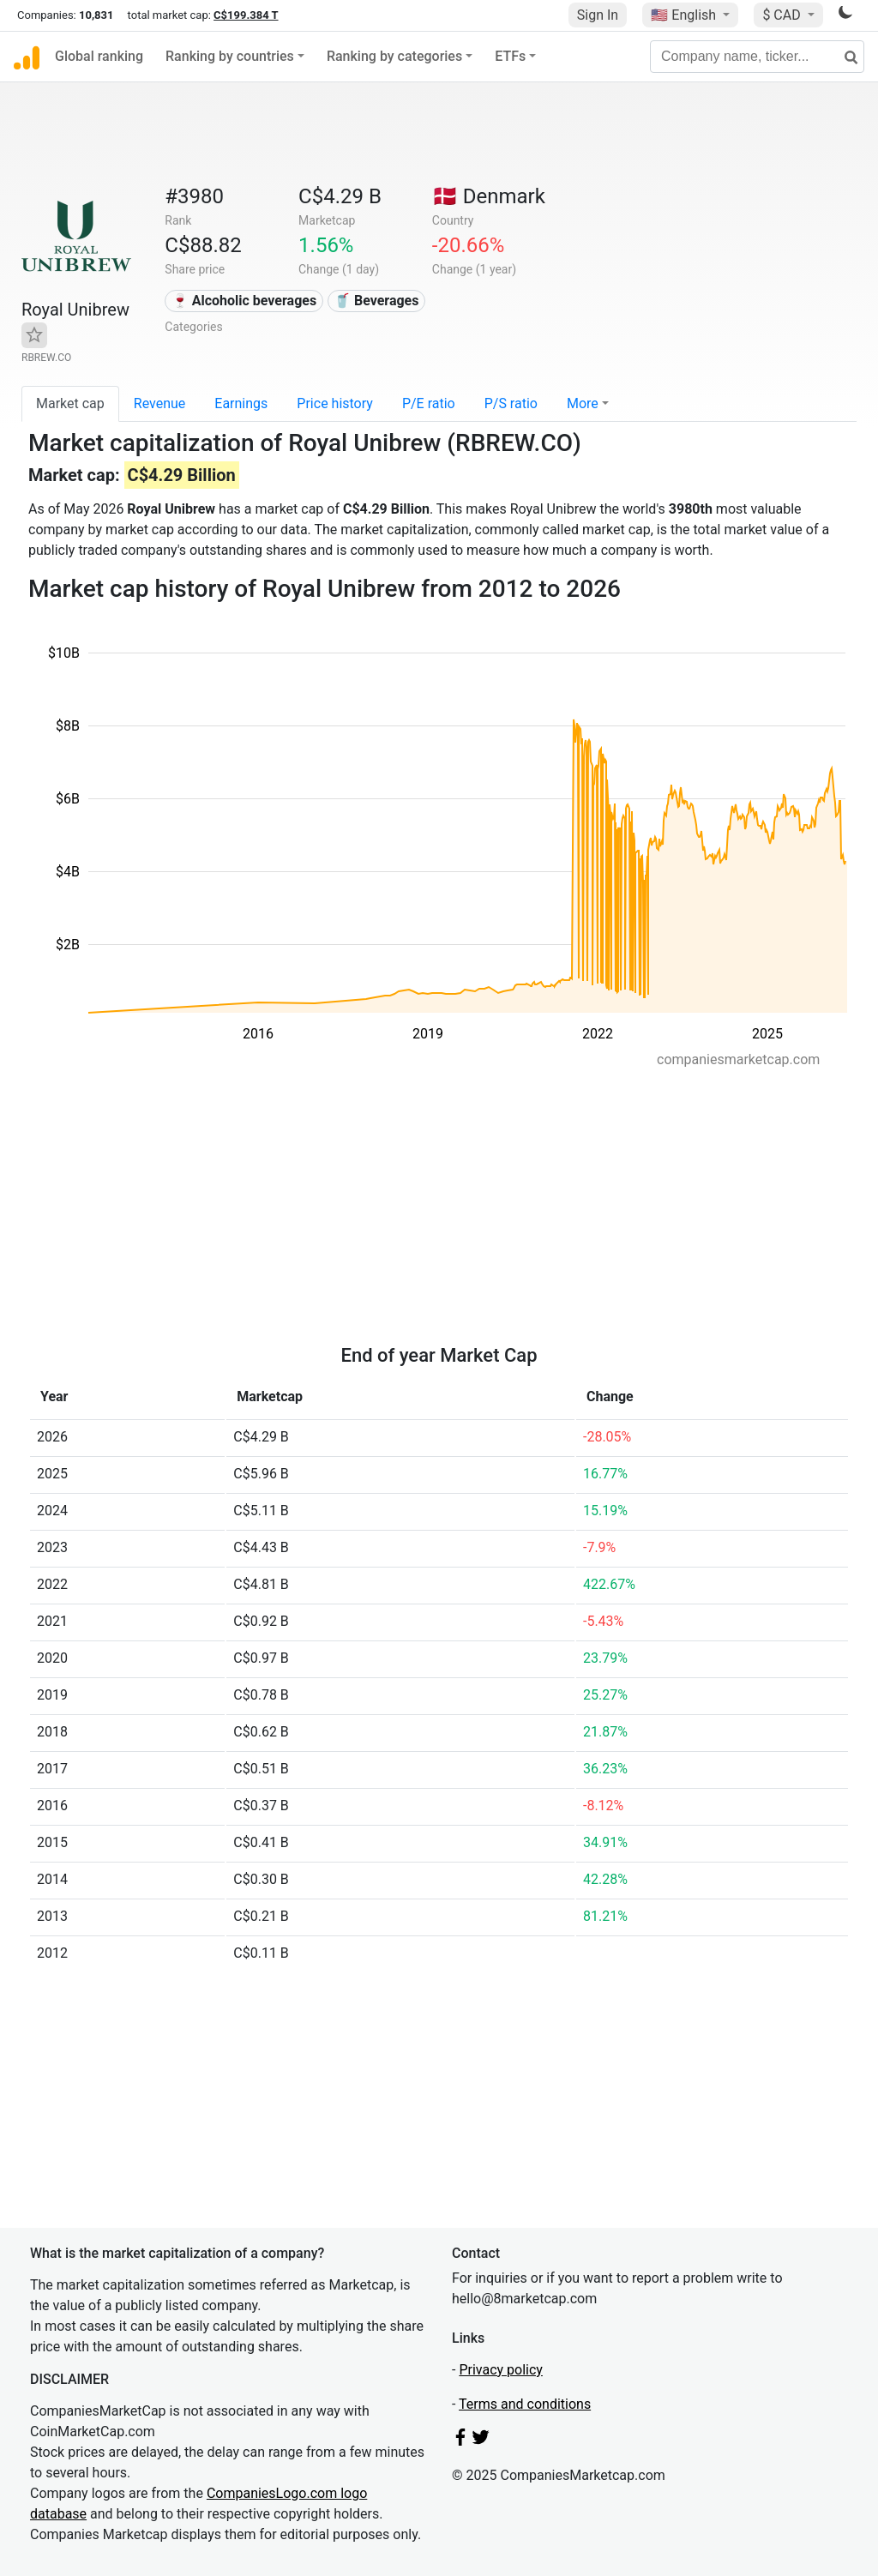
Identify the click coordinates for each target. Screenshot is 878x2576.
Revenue (160, 403)
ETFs (510, 56)
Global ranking (99, 56)
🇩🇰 (488, 196)
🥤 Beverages (376, 300)
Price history (335, 403)
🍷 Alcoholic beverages (243, 300)
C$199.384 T (245, 15)
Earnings (241, 403)
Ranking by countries (229, 56)
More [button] (582, 403)
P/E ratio (428, 403)
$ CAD (782, 15)
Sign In (597, 15)
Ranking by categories (394, 56)
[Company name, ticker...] (757, 56)
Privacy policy (501, 2370)
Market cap (70, 403)
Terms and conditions (525, 2404)
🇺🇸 (685, 15)
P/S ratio (511, 403)
